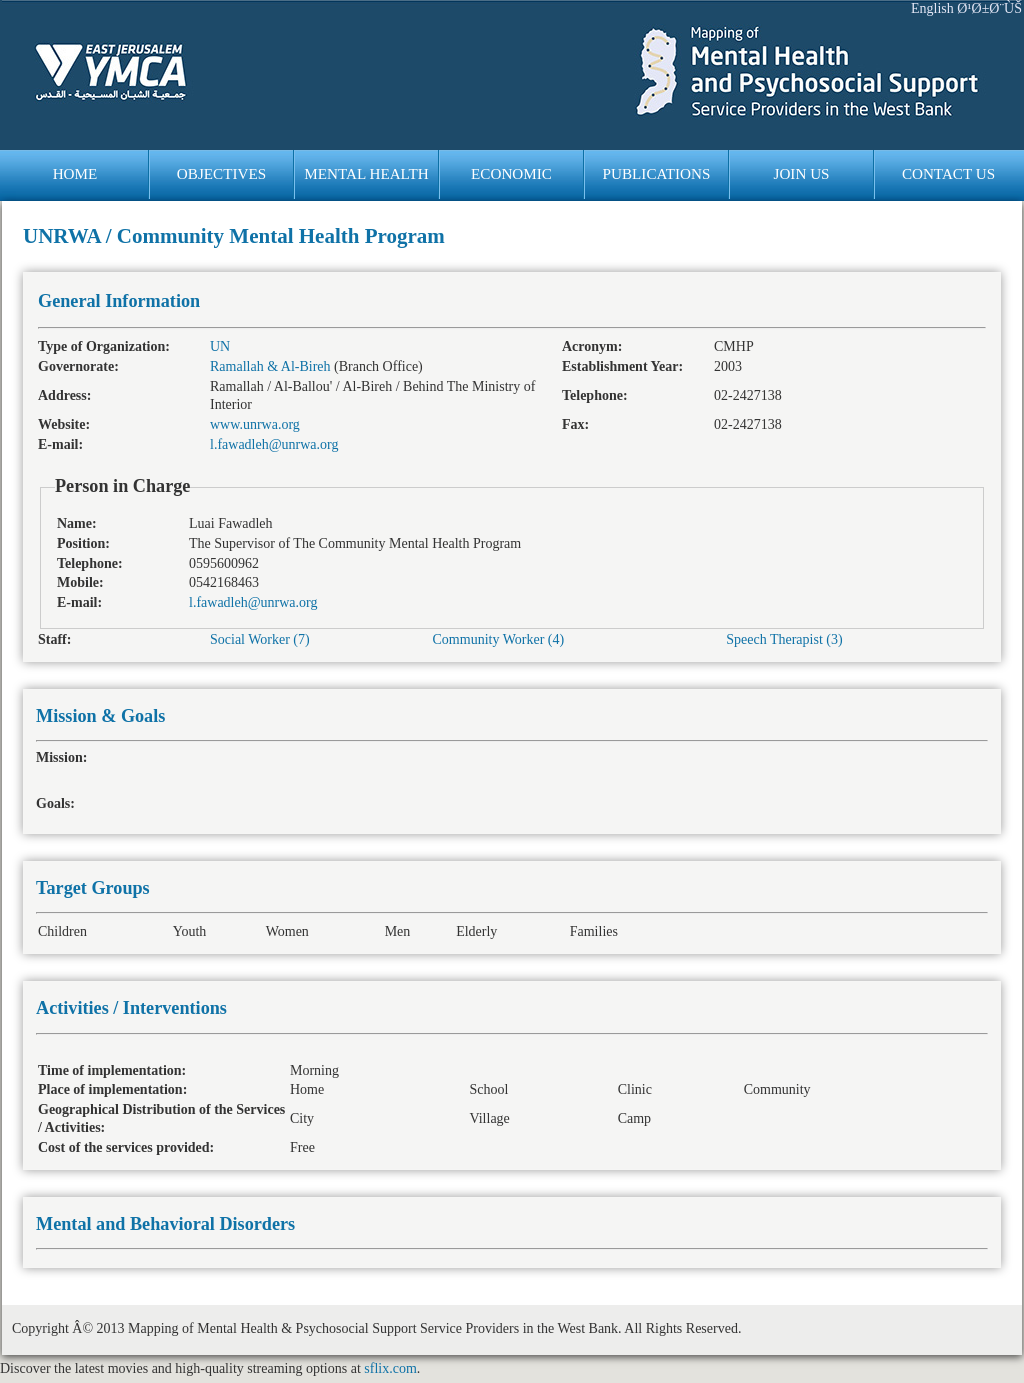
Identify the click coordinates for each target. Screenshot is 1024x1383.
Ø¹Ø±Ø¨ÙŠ (989, 8)
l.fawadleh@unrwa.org (274, 444)
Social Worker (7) (260, 639)
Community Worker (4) (499, 639)
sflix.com (390, 1368)
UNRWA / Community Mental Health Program (234, 236)
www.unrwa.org (255, 424)
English (932, 8)
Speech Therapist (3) (784, 639)
